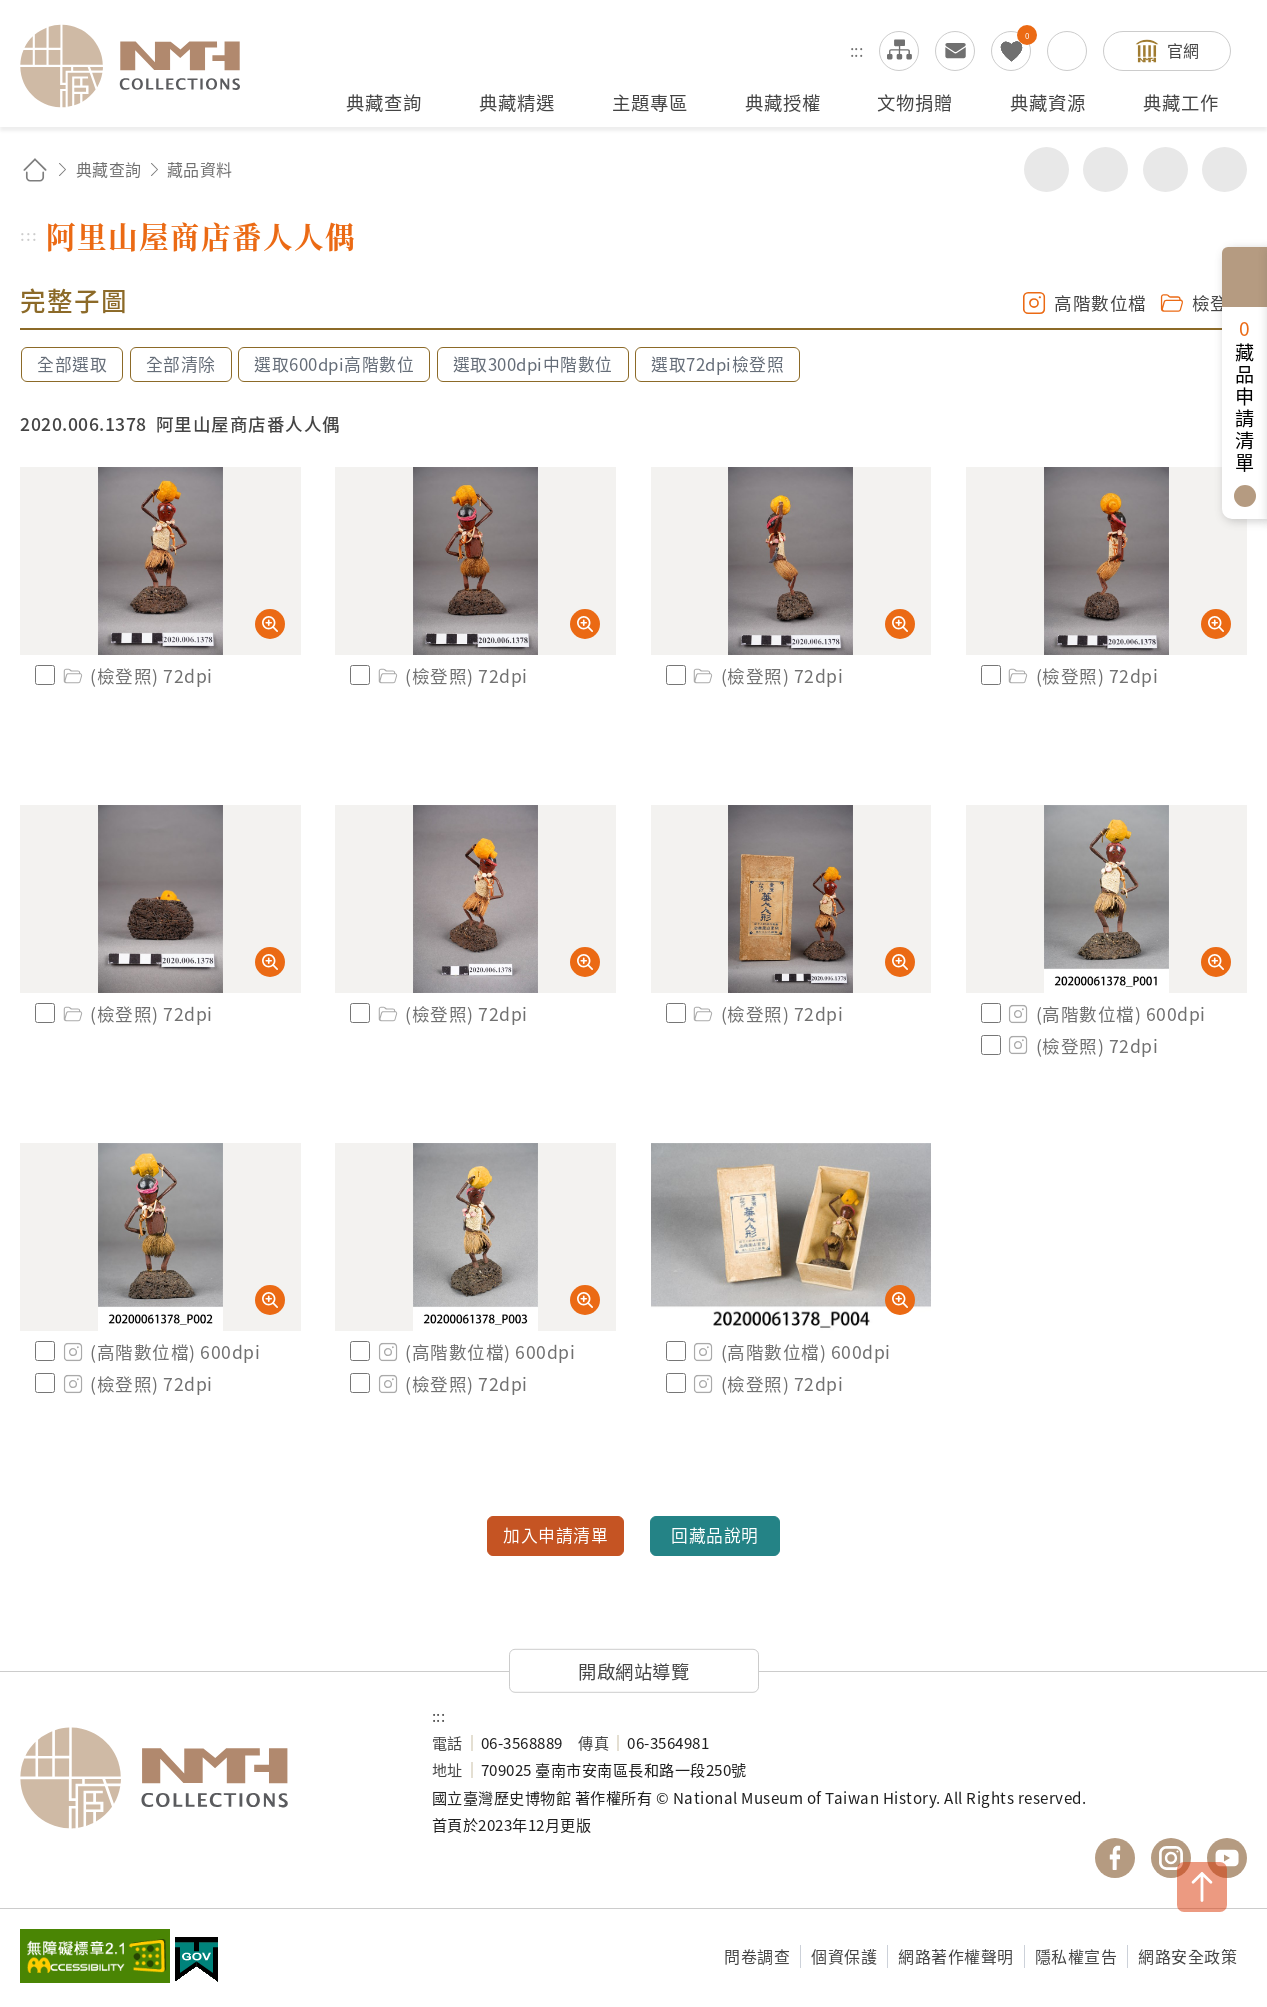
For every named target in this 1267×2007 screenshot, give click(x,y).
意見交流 (955, 51)
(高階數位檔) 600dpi (1106, 1013)
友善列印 (1105, 169)
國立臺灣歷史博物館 (206, 1778)
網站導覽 (899, 51)
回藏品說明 (715, 1535)
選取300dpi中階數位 (533, 364)
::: (857, 50)
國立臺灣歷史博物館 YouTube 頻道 (1227, 1858)
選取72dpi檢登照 (717, 364)
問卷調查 (757, 1956)
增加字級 (1165, 169)
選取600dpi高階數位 (334, 364)
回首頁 (35, 169)
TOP (1202, 1887)
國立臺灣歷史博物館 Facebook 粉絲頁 (1115, 1858)
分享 (1046, 169)
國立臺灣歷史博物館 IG (1171, 1858)
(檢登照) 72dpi (136, 675)
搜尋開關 (1067, 51)
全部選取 (72, 364)
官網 (1183, 50)
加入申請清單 (555, 1535)
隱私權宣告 (1076, 1956)
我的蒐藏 (1011, 51)
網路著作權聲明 (956, 1956)
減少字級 (1224, 169)
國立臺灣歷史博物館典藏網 (142, 66)
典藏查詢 (109, 169)
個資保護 (844, 1956)
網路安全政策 (1187, 1956)
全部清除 (181, 364)
